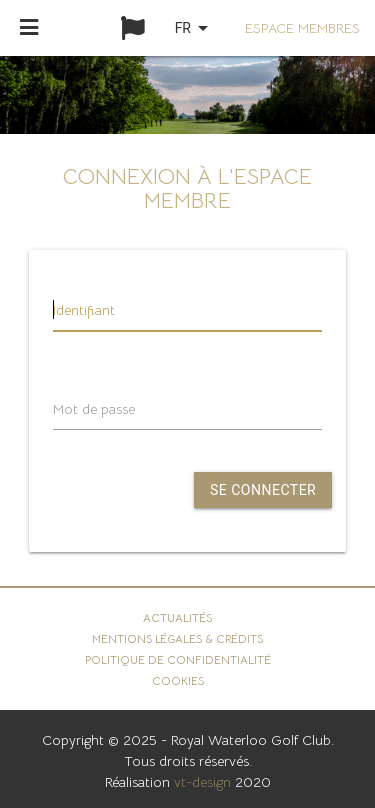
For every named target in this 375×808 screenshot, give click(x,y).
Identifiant (84, 310)
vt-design (202, 782)
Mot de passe (94, 409)
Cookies (178, 681)
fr (195, 28)
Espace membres (302, 28)
